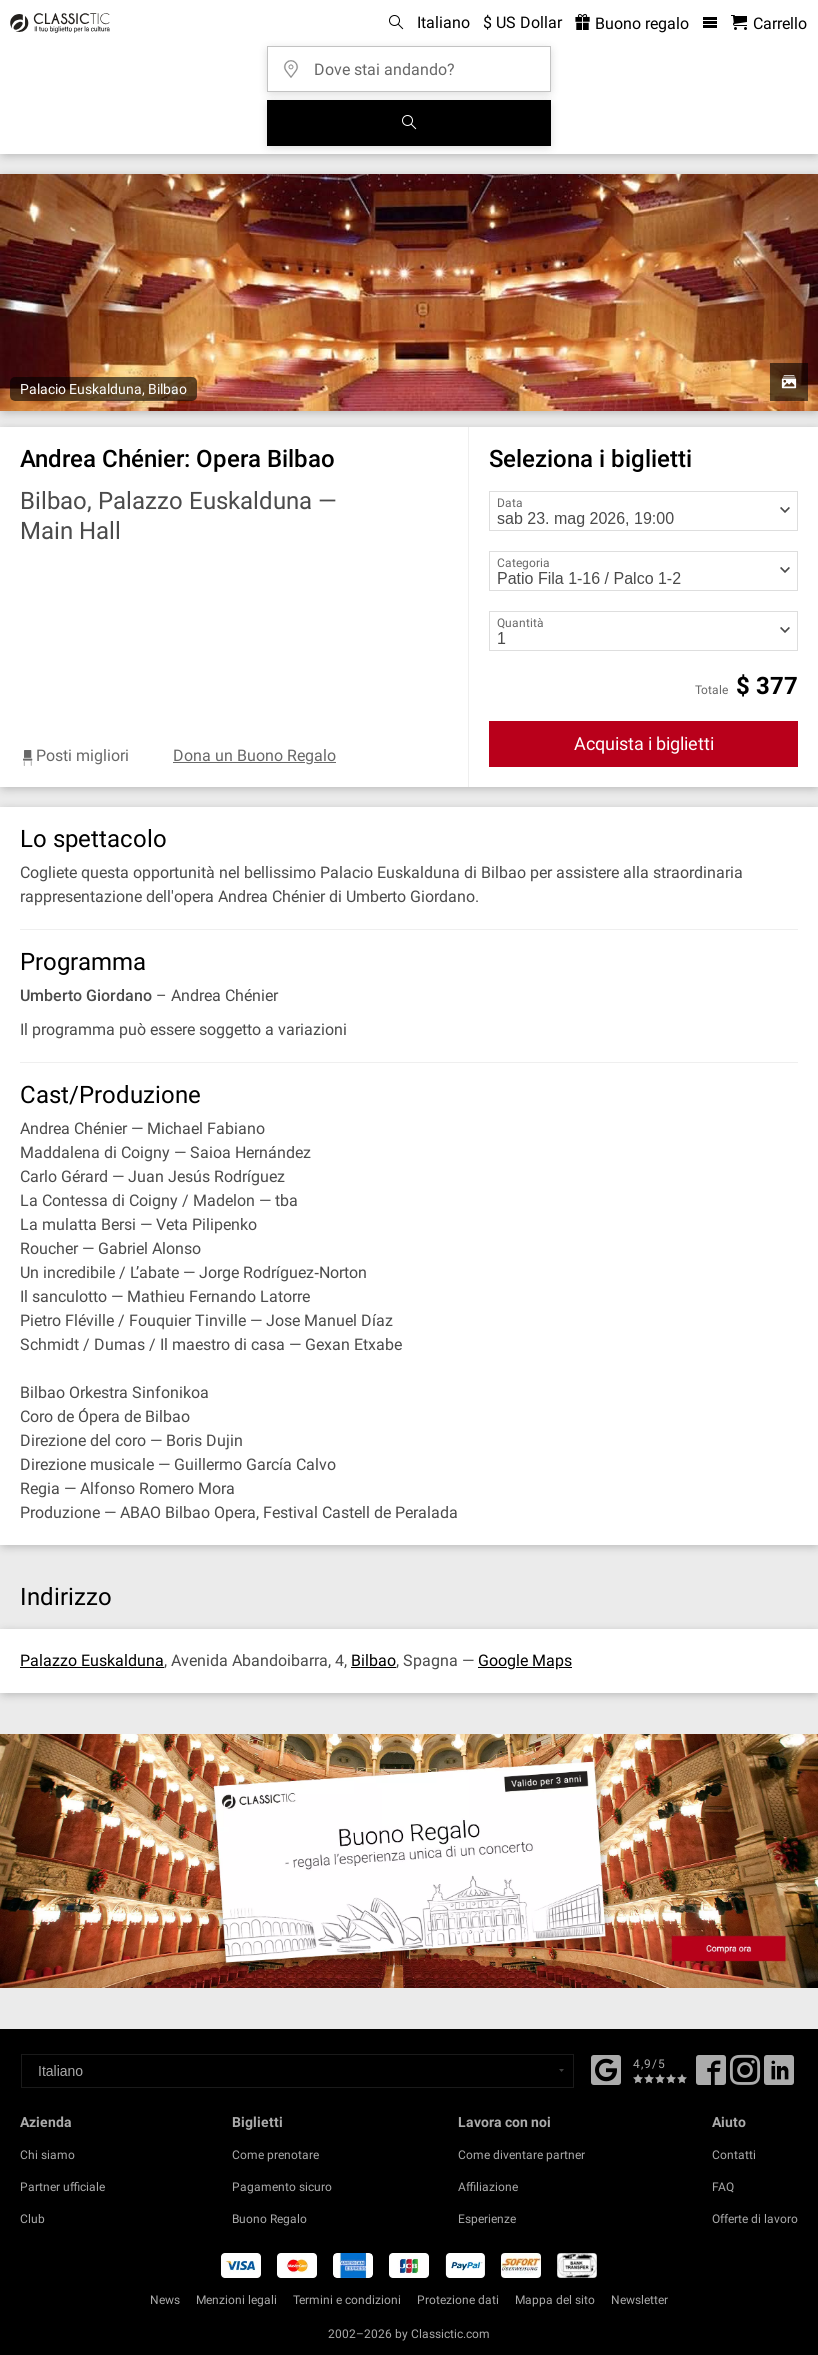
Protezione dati (458, 2300)
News (165, 2300)
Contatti (734, 2155)
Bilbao (373, 1660)
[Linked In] (779, 2077)
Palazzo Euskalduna (92, 1660)
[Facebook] (606, 2068)
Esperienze (487, 2219)
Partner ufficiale (62, 2187)
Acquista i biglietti (644, 743)
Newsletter (639, 2300)
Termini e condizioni (347, 2300)
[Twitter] (745, 2077)
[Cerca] (409, 123)
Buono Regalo (269, 2219)
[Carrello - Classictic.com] (769, 23)
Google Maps (525, 1660)
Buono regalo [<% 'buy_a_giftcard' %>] (632, 23)
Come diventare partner (521, 2155)
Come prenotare (275, 2155)
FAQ (723, 2187)
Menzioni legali (236, 2300)
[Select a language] (297, 2071)
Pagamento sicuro (282, 2187)
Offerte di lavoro (755, 2219)
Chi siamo (47, 2155)
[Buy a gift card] (409, 1861)
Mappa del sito (555, 2300)
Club (32, 2219)
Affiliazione (488, 2187)
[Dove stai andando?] (415, 62)
